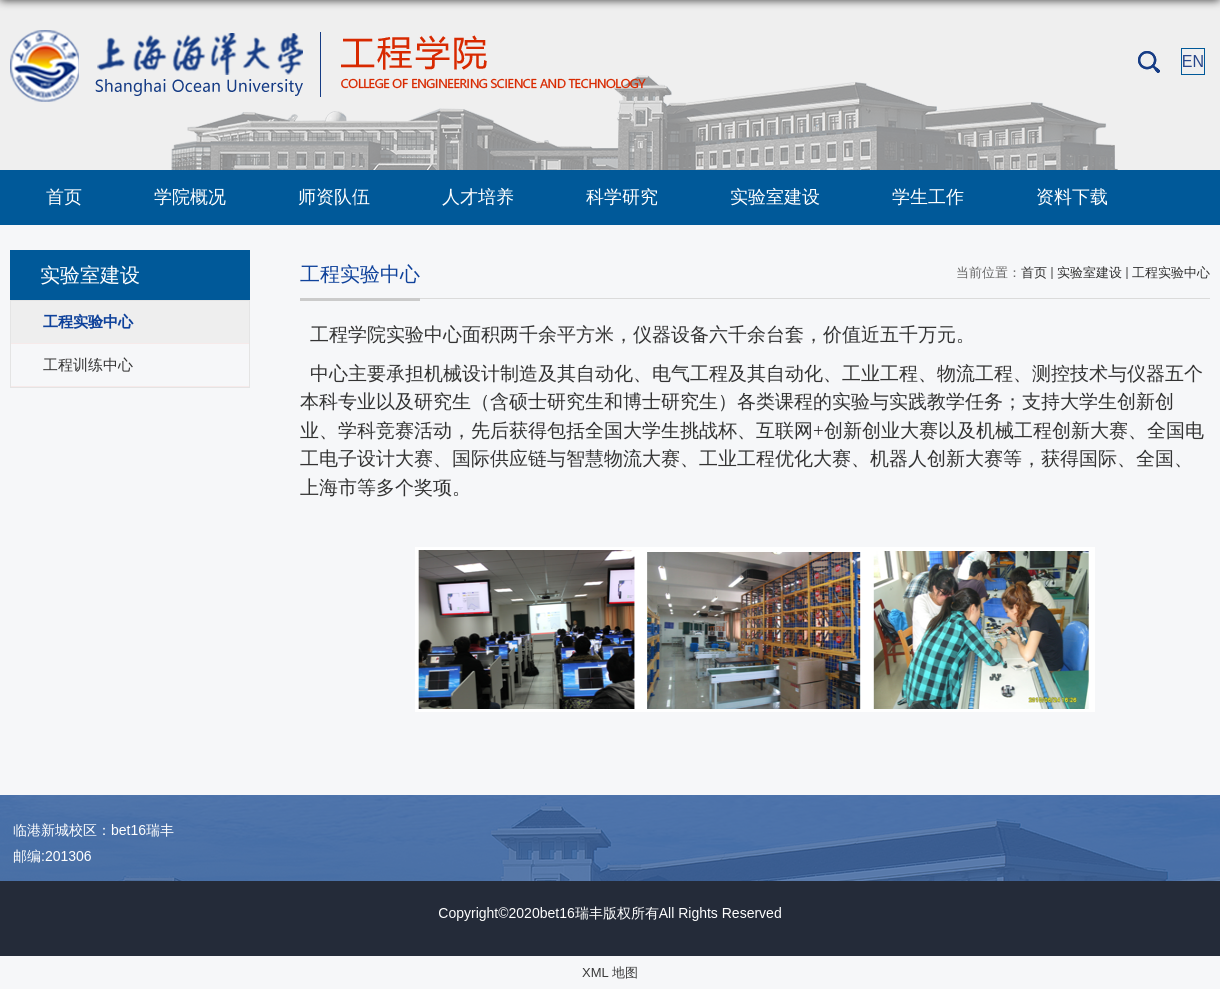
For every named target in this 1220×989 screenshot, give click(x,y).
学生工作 (928, 197)
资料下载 (1072, 197)
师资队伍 (334, 197)
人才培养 (478, 197)
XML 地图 (610, 972)
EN (1193, 61)
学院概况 (190, 197)
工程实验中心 (1171, 272)
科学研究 (622, 197)
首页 (64, 197)
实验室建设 (775, 197)
